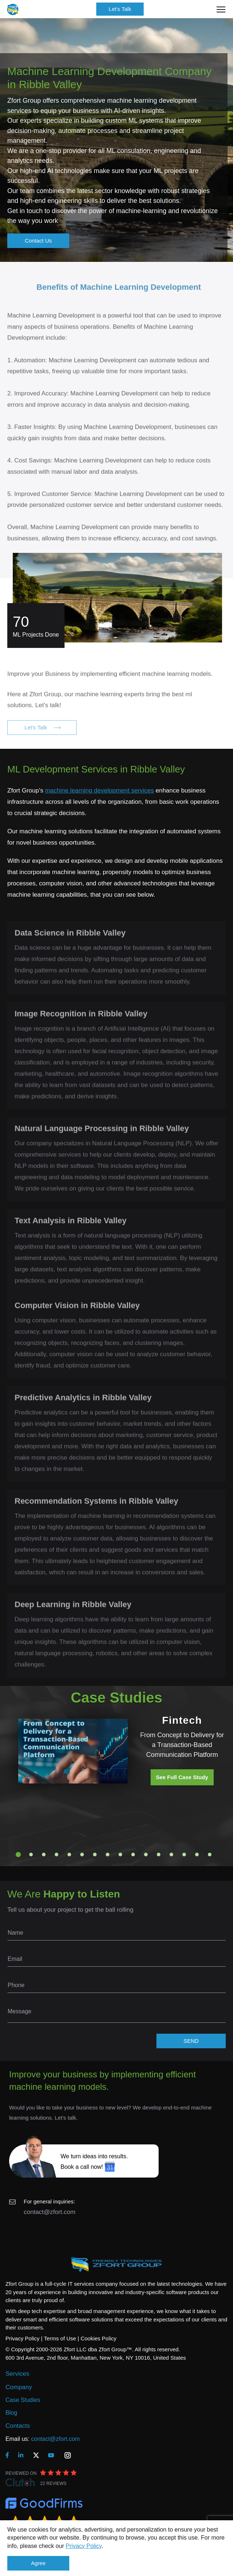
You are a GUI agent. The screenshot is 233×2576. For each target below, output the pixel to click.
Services (17, 2373)
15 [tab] (197, 1854)
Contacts (17, 2425)
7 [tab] (95, 1854)
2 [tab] (31, 1854)
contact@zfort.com (49, 2212)
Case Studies (22, 2400)
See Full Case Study (182, 1777)
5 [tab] (69, 1854)
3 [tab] (44, 1854)
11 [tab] (146, 1854)
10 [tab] (133, 1854)
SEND (191, 2041)
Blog (11, 2413)
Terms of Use (60, 2338)
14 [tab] (184, 1854)
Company (18, 2387)
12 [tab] (158, 1854)
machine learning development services (99, 790)
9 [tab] (120, 1854)
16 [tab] (209, 1854)
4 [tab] (56, 1854)
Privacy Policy (83, 2546)
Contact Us (38, 240)
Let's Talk (120, 9)
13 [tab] (171, 1854)
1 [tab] (18, 1854)
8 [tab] (107, 1854)
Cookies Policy (98, 2338)
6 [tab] (82, 1854)
